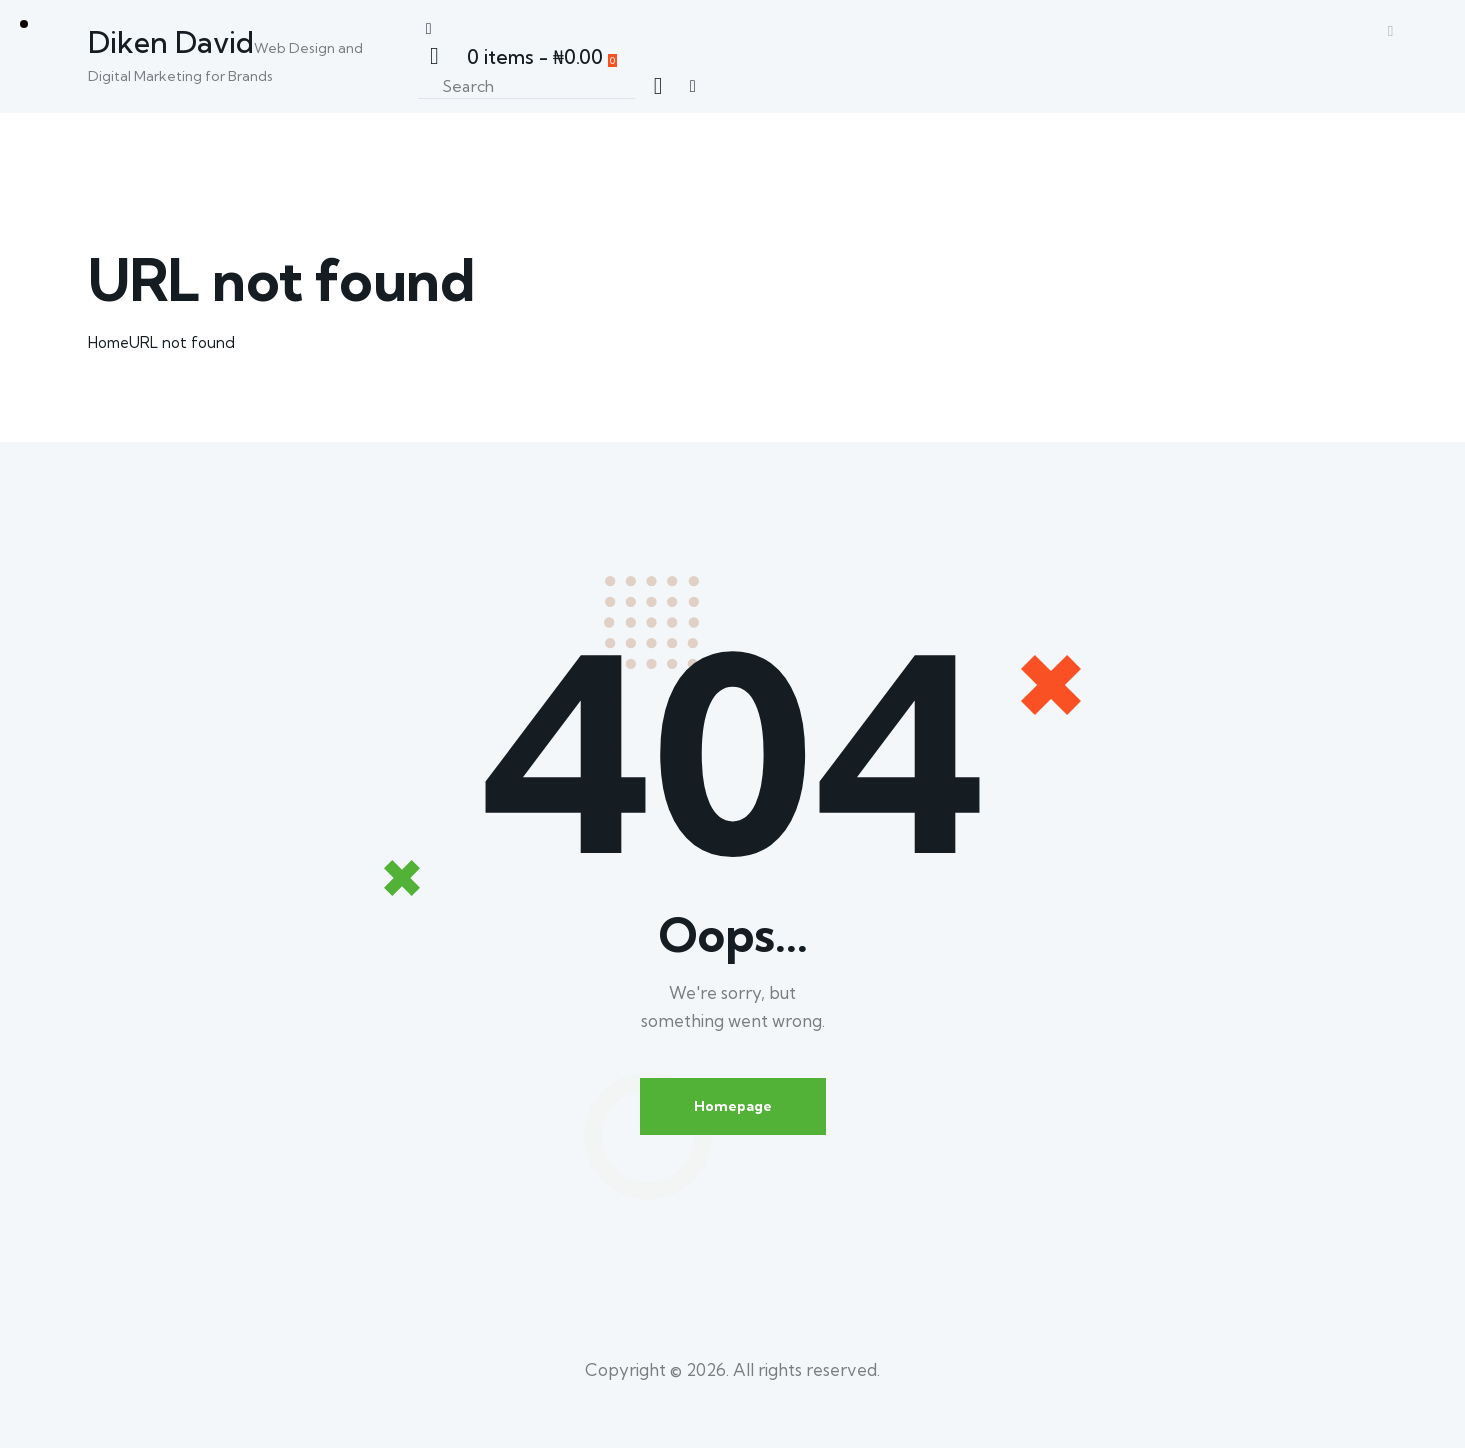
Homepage (733, 1106)
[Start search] (658, 86)
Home (108, 342)
